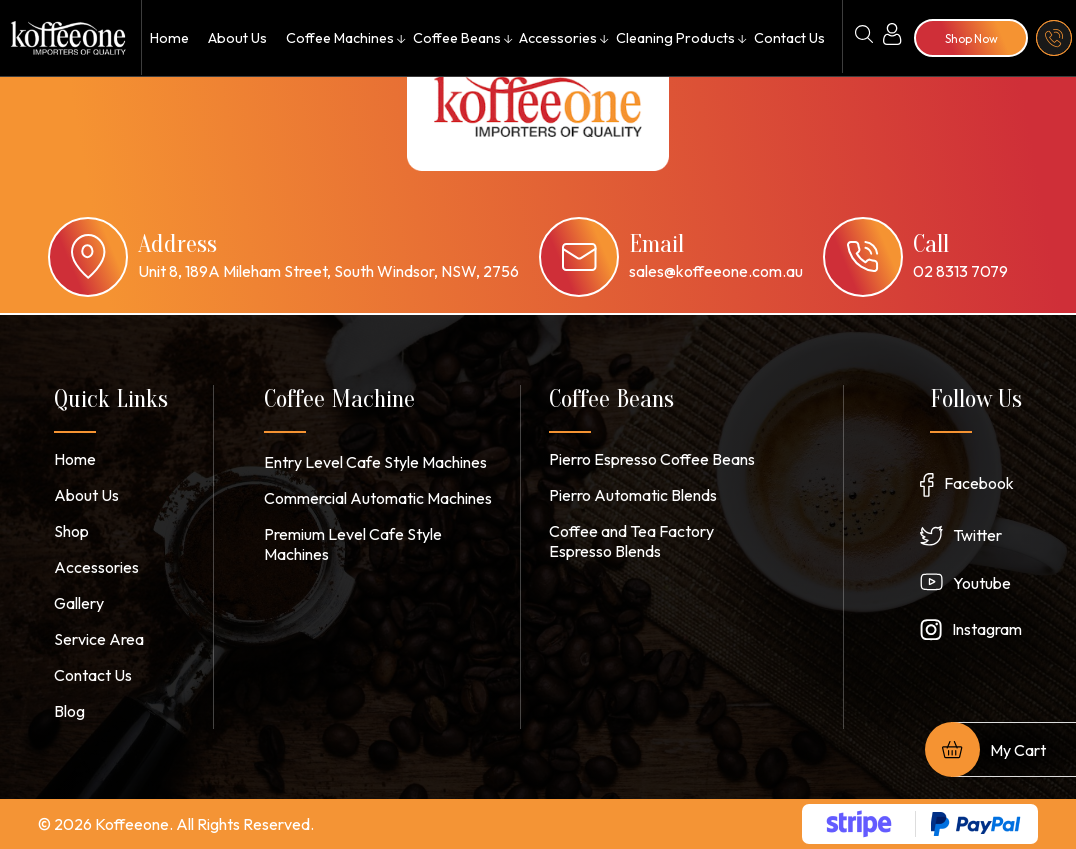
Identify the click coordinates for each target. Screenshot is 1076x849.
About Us (235, 38)
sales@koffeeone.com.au (716, 271)
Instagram (987, 629)
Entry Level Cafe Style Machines (375, 462)
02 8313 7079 (960, 271)
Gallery (79, 603)
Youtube (982, 583)
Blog (69, 711)
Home (168, 38)
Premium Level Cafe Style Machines (353, 544)
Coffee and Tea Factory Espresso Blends (631, 541)
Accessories (558, 38)
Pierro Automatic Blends (633, 495)
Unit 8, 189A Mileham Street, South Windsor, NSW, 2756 (328, 271)
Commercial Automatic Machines (378, 498)
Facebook (979, 483)
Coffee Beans (456, 38)
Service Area (99, 639)
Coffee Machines (338, 38)
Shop (71, 531)
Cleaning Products (675, 38)
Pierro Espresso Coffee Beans (652, 459)
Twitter (977, 535)
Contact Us (788, 38)
